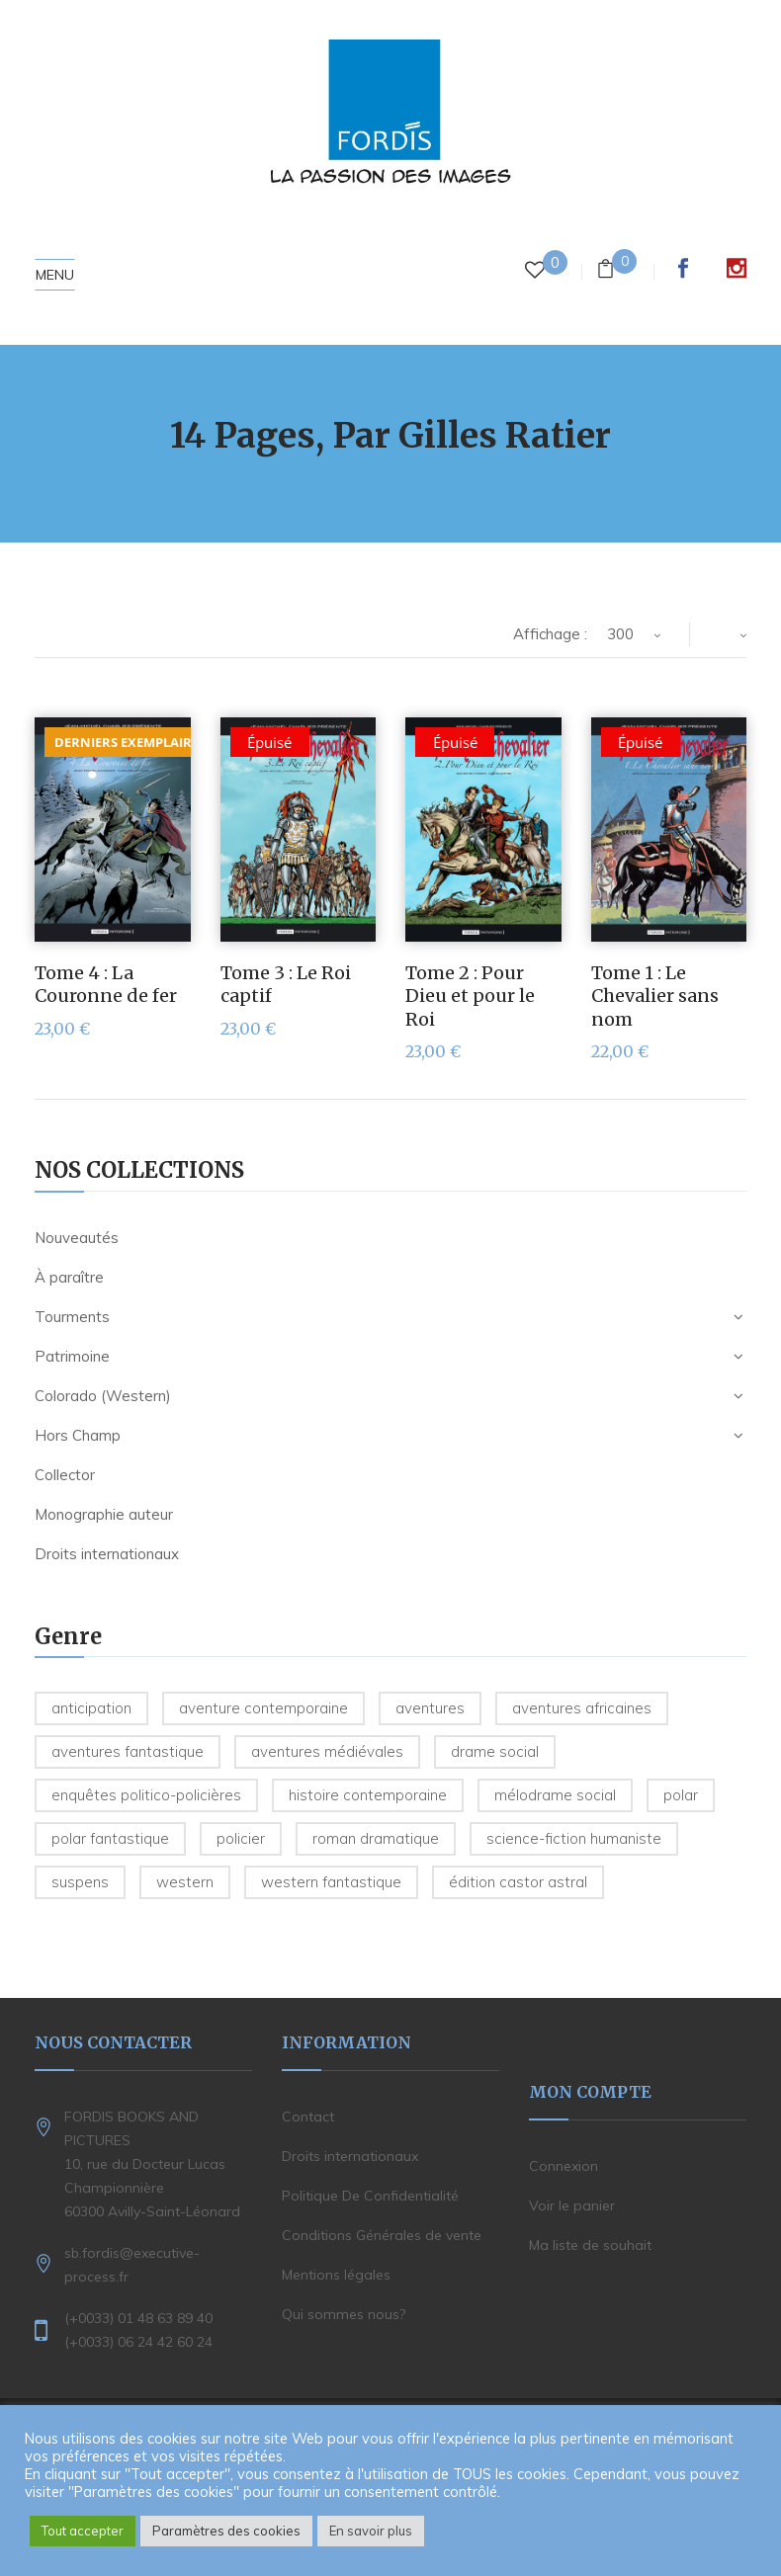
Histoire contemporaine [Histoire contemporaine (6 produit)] (368, 1795)
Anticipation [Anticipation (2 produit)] (91, 1708)
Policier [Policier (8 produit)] (241, 1838)
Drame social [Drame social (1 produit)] (495, 1751)
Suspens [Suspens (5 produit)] (80, 1881)
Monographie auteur (104, 1514)
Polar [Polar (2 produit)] (680, 1795)
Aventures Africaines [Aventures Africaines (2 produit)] (581, 1708)
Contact (308, 2116)
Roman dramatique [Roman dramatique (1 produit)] (375, 1838)
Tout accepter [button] (83, 2530)
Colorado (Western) (103, 1395)
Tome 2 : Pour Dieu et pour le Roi (470, 996)
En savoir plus (370, 2530)
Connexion (563, 2166)
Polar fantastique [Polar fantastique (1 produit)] (110, 1838)
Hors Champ (78, 1435)
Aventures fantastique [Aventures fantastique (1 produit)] (127, 1751)
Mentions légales (336, 2275)
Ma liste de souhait (590, 2245)
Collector (65, 1474)
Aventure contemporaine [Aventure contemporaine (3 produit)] (263, 1708)
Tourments (72, 1316)
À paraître (69, 1277)
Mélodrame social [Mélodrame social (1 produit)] (555, 1795)
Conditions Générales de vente (381, 2235)
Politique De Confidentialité (370, 2195)
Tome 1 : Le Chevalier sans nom (655, 996)
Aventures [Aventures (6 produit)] (430, 1708)
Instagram (736, 268)
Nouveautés (77, 1237)
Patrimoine (72, 1356)
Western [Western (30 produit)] (185, 1881)
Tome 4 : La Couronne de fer (106, 984)
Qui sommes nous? (343, 2314)
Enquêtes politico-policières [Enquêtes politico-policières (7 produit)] (146, 1795)
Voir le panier (572, 2205)
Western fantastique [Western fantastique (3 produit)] (331, 1881)
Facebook (683, 268)
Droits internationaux (107, 1553)
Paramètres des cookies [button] (226, 2530)
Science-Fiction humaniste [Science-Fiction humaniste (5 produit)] (573, 1838)
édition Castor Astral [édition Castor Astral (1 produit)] (518, 1881)
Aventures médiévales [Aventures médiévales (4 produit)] (327, 1751)
